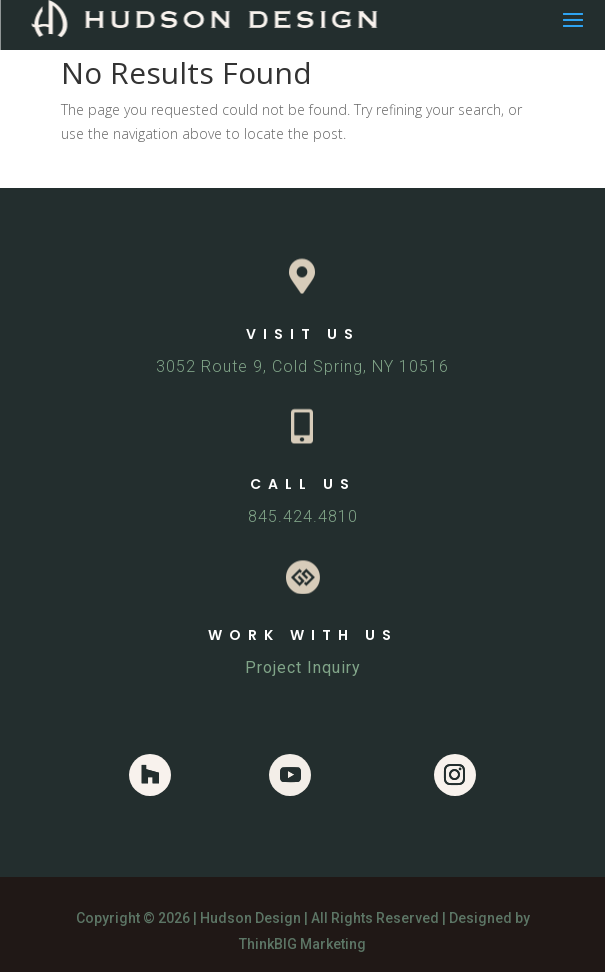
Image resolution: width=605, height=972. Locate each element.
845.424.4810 (303, 516)
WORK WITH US (303, 635)
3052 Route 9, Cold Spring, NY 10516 (302, 366)
